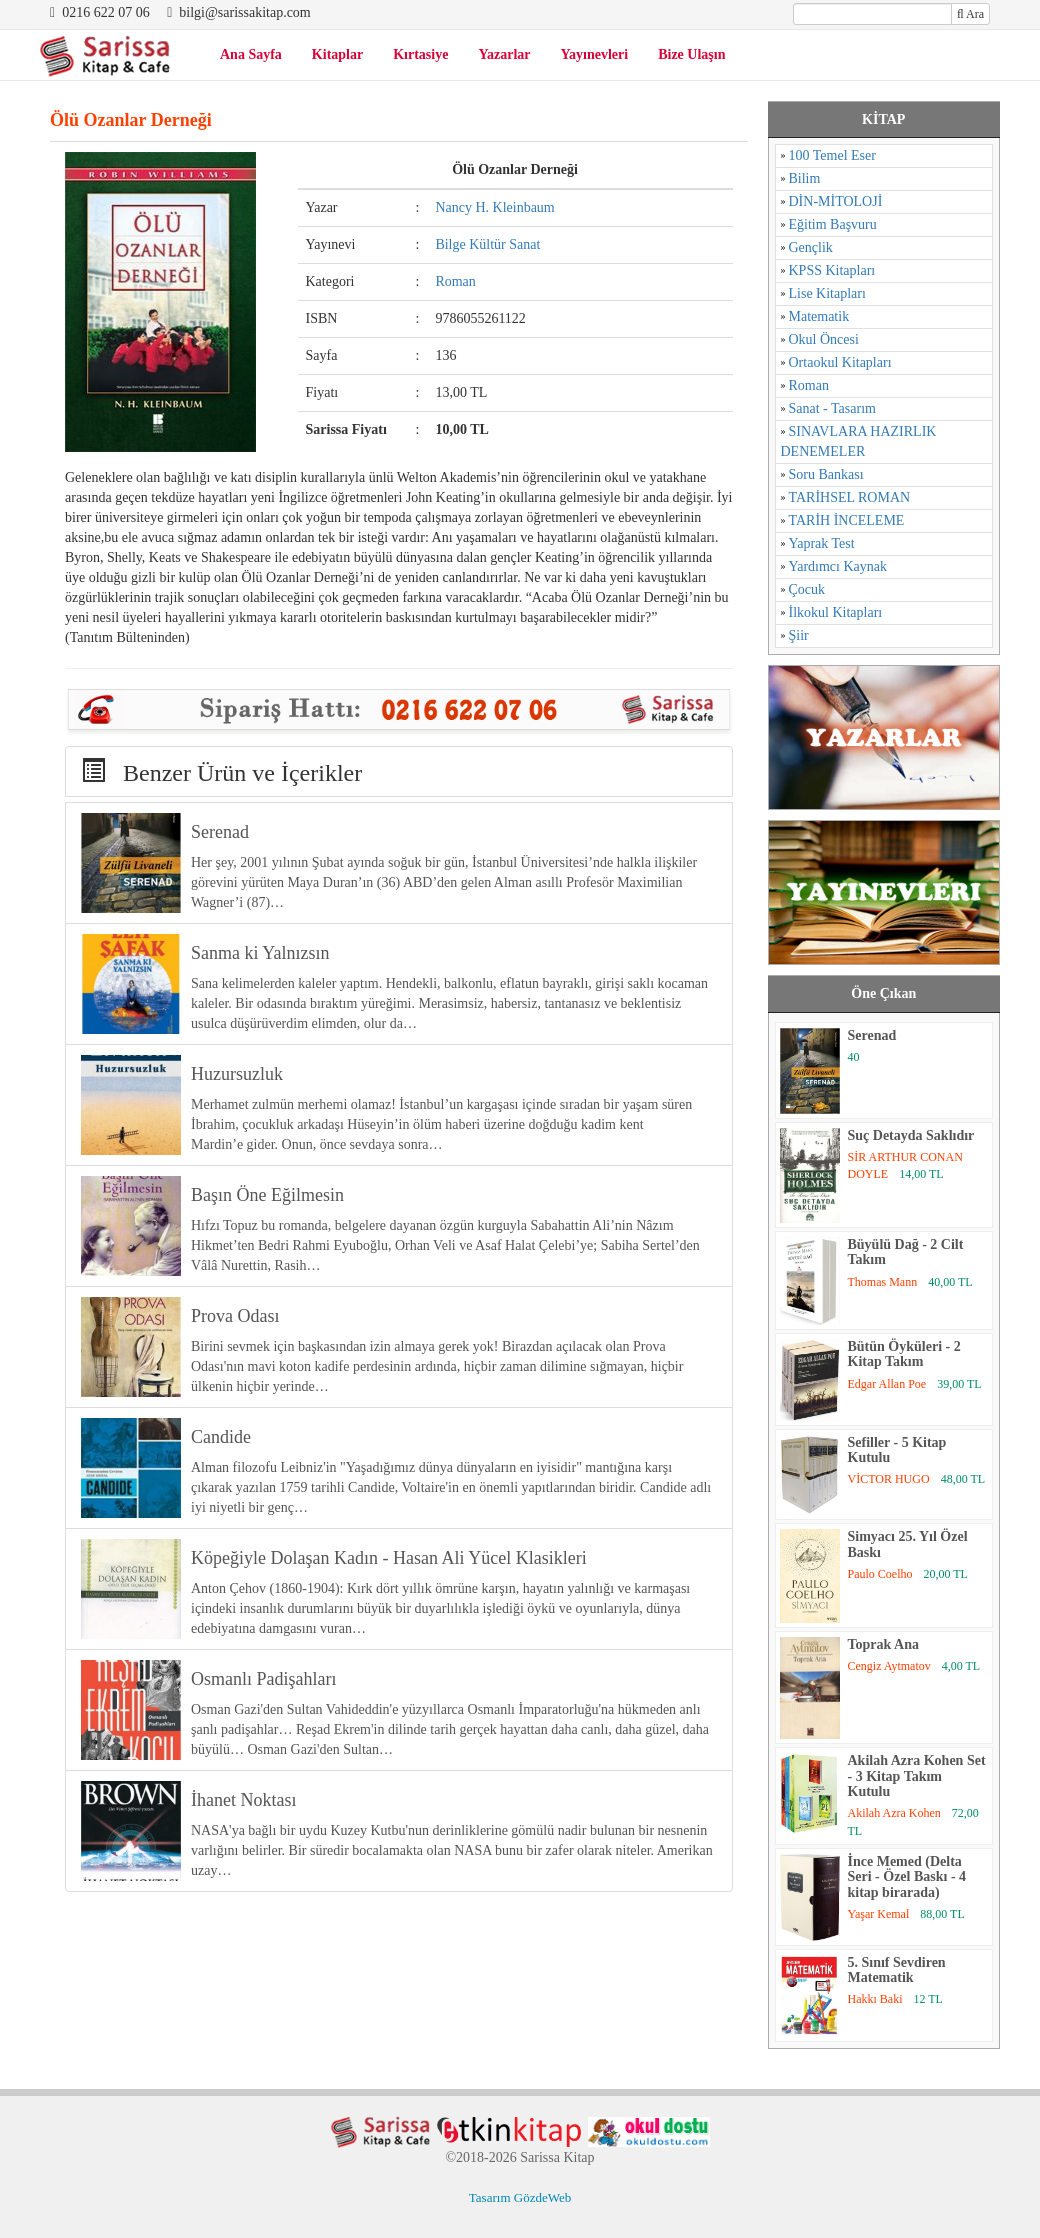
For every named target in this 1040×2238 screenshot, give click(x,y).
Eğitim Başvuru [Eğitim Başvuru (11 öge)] (833, 224)
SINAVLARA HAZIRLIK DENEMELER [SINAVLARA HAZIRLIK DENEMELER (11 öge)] (859, 441)
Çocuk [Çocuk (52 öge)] (807, 589)
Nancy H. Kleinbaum (494, 207)
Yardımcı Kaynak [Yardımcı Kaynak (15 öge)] (838, 566)
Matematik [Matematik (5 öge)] (819, 316)
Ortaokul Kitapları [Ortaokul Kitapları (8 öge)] (840, 362)
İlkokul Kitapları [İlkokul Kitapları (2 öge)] (836, 612)
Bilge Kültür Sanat (487, 244)
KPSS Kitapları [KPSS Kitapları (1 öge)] (832, 270)
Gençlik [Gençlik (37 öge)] (811, 247)
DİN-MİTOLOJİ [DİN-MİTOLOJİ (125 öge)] (836, 201)
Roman (455, 281)
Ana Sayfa (251, 54)
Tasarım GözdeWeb (520, 2197)
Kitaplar (337, 54)
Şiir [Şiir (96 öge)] (799, 635)
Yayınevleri (595, 54)
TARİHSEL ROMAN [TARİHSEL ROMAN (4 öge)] (850, 497)
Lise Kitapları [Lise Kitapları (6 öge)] (827, 293)
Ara (970, 14)
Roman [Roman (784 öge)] (809, 385)
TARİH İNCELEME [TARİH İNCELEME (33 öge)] (847, 520)
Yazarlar (504, 54)
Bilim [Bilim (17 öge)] (805, 178)
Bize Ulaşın (691, 54)
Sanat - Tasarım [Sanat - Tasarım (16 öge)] (832, 408)
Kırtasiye (420, 54)
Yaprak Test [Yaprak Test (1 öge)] (822, 543)
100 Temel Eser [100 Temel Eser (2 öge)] (832, 155)
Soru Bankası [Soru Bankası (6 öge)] (826, 474)
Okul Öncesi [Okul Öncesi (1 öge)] (824, 339)
